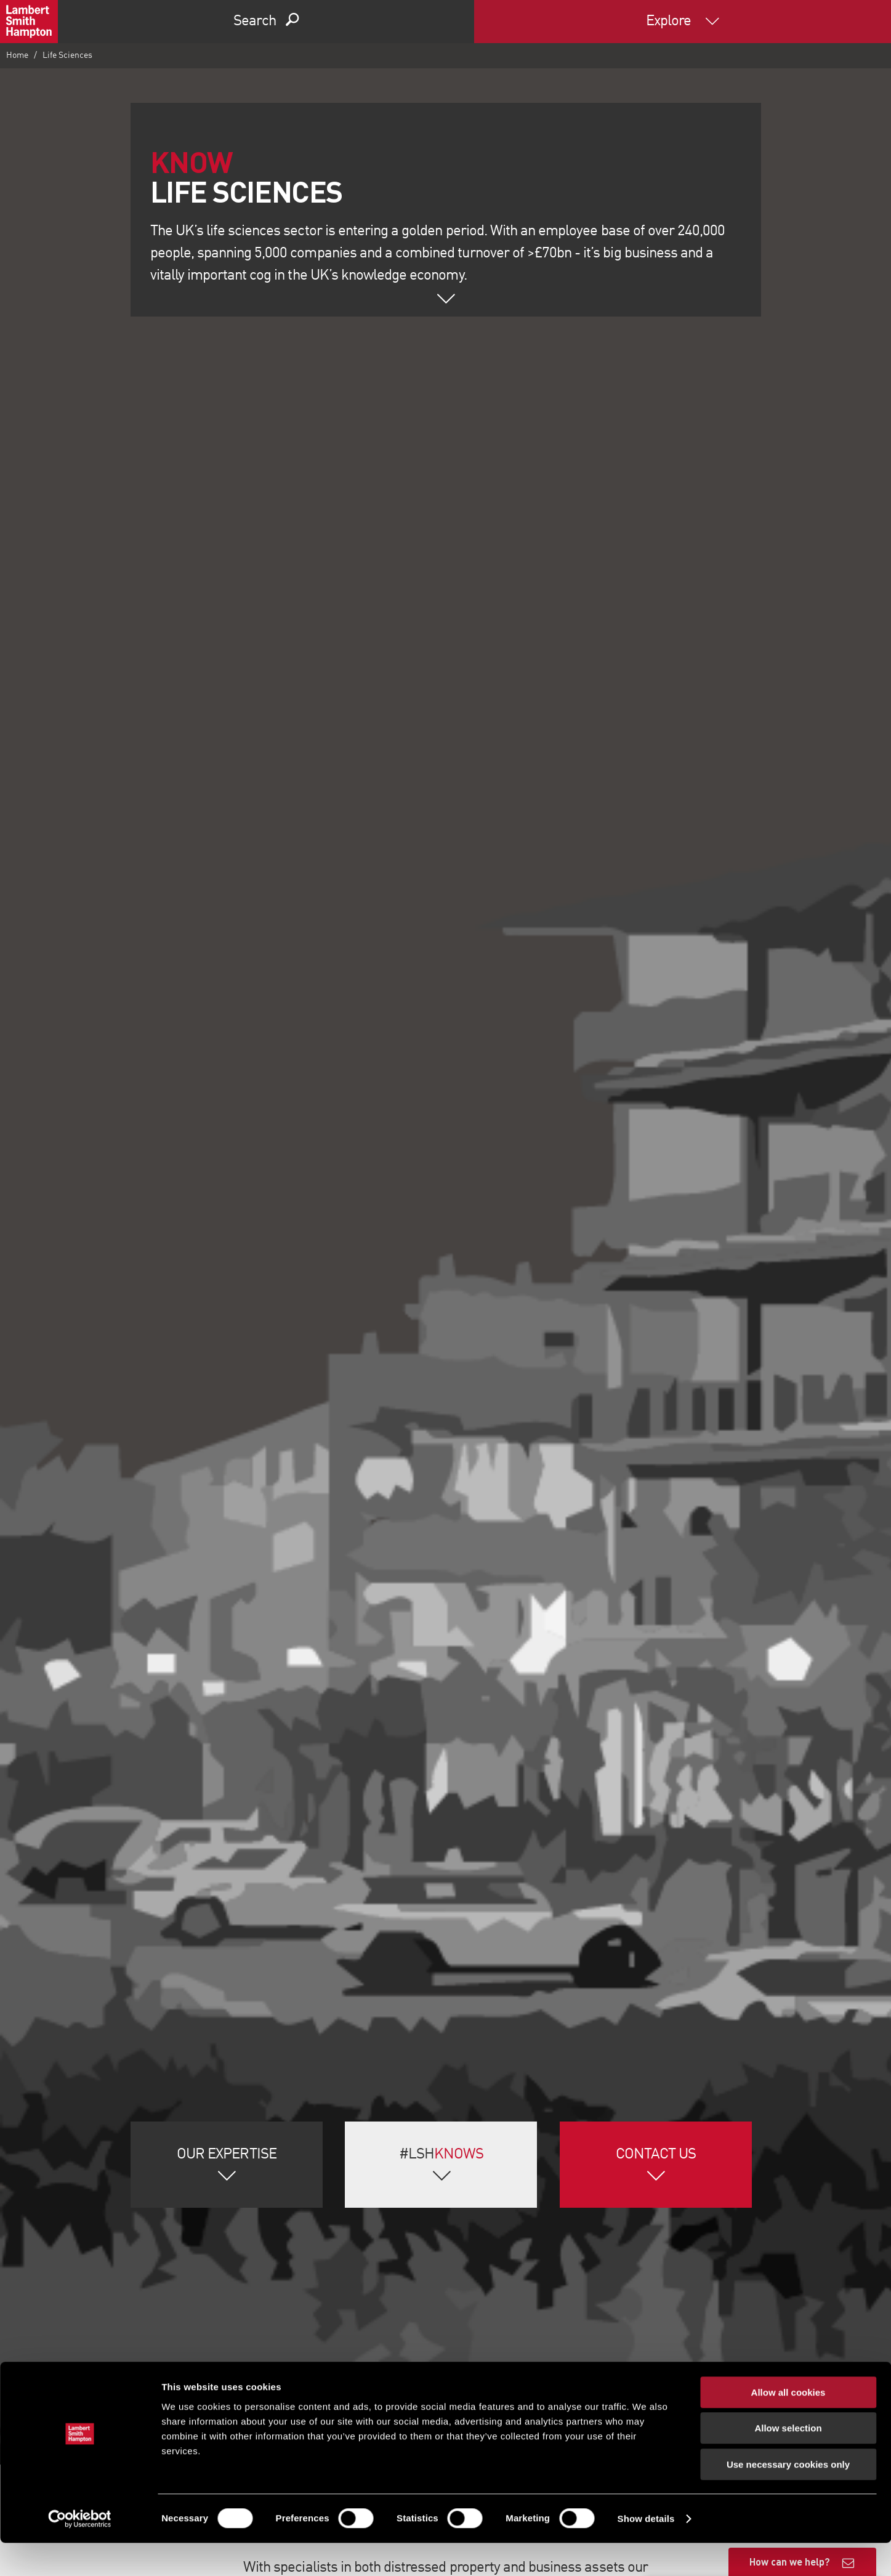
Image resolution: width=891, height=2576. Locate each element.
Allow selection (787, 2462)
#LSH (441, 2154)
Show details (646, 2551)
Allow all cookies (788, 2425)
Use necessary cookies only (788, 2497)
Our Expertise (226, 2154)
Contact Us (656, 2154)
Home (17, 55)
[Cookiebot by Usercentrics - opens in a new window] (80, 2552)
